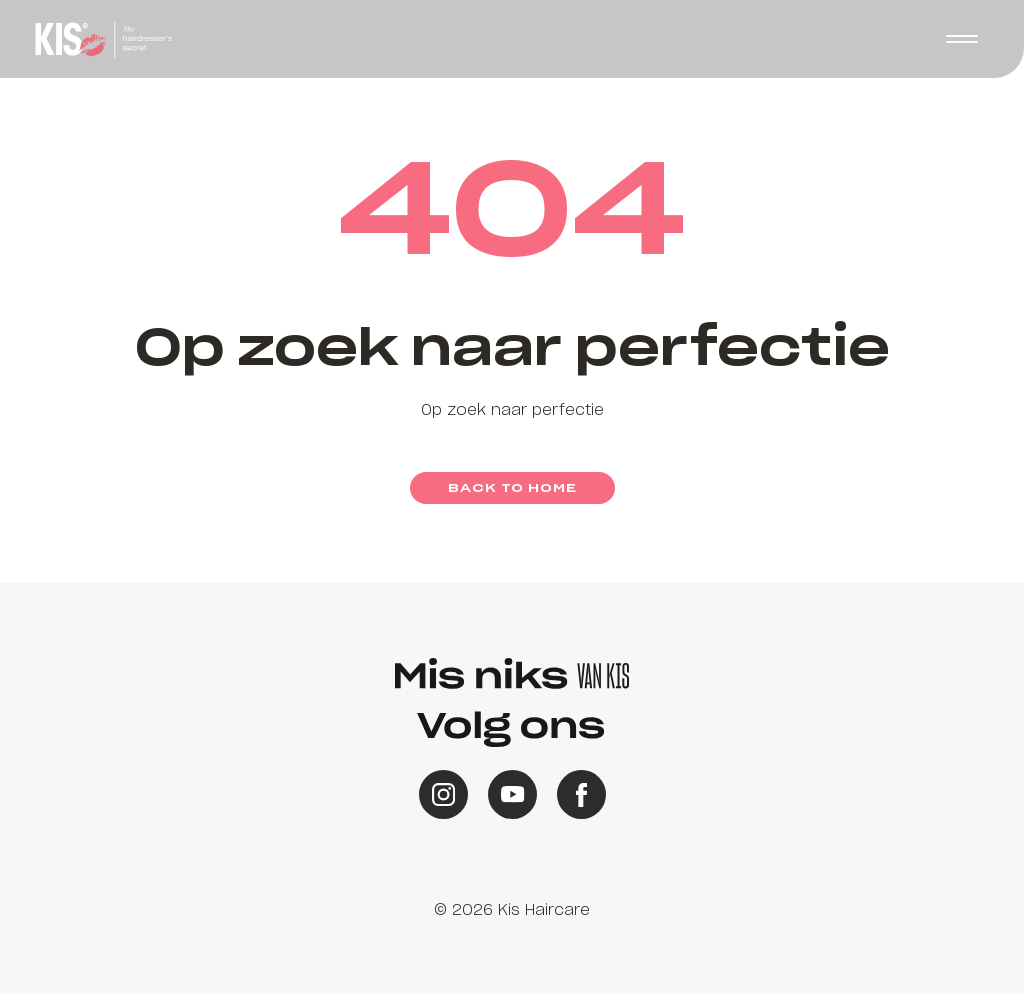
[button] (962, 39)
